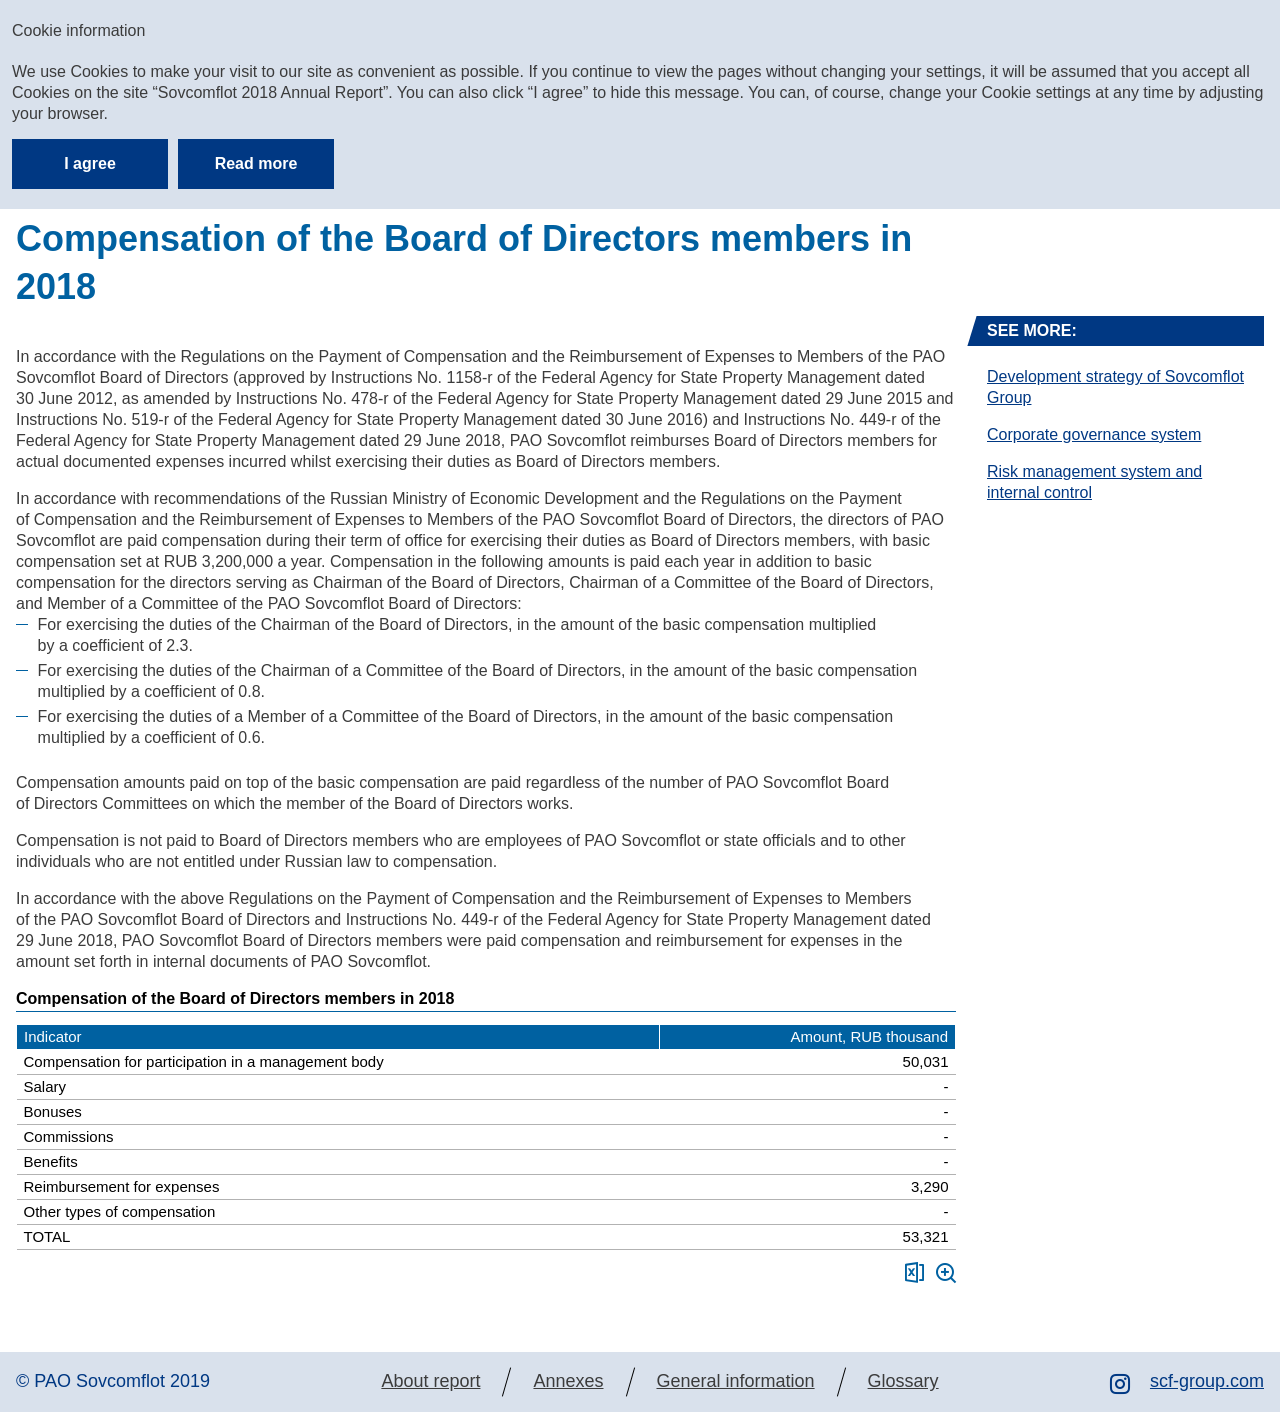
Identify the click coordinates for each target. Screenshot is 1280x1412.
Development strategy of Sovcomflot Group (1115, 387)
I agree (90, 163)
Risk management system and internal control (1094, 482)
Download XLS (914, 1272)
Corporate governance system (1094, 434)
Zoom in (946, 1273)
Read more (256, 163)
